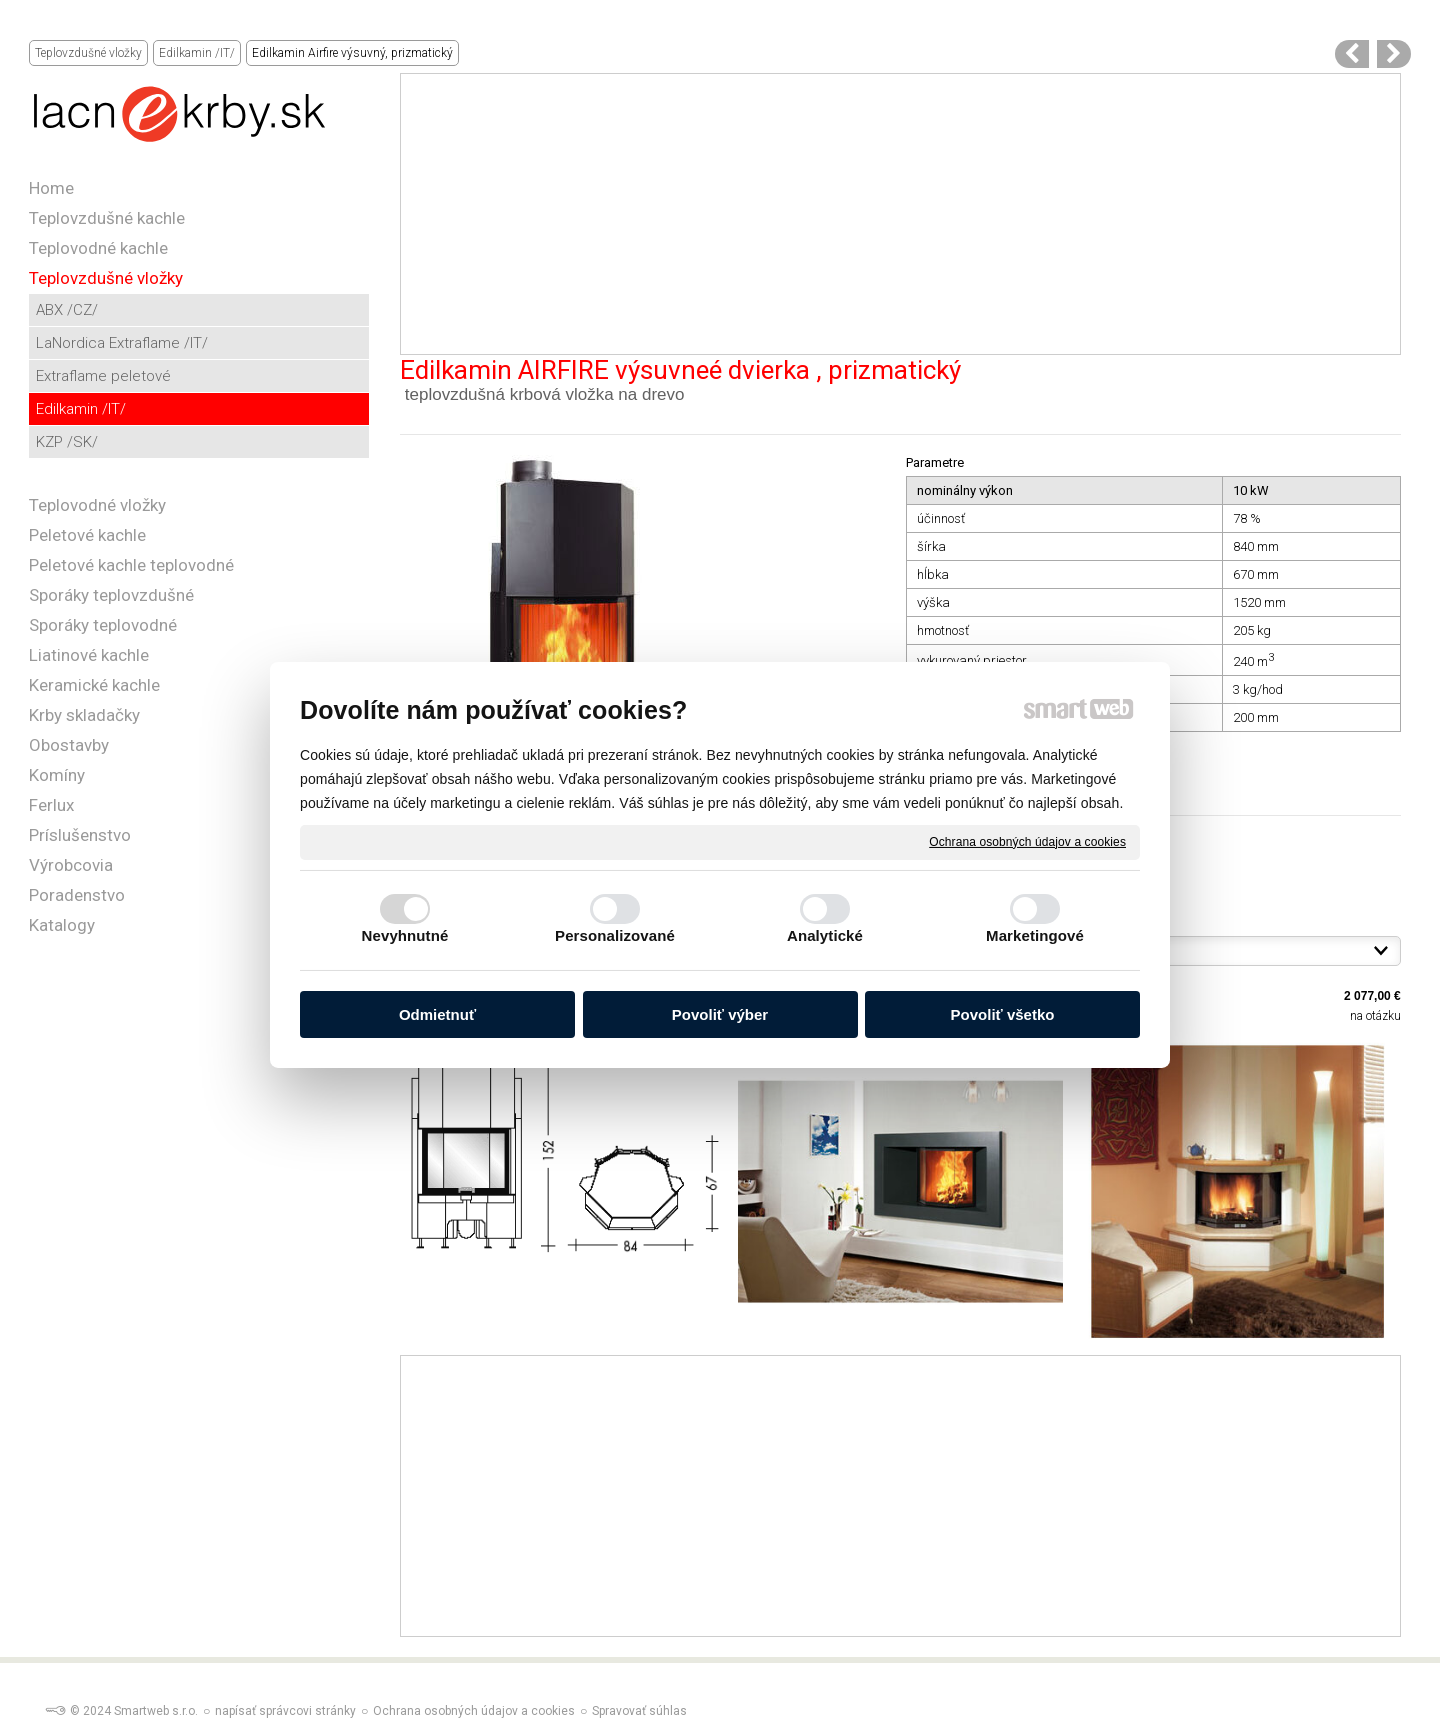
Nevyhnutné (405, 935)
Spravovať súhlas (639, 1711)
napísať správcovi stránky (285, 1711)
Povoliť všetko (1003, 1014)
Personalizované (615, 935)
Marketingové (1035, 935)
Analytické (825, 935)
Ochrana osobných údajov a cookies (1027, 841)
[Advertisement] (900, 214)
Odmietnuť (437, 1014)
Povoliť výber (720, 1014)
